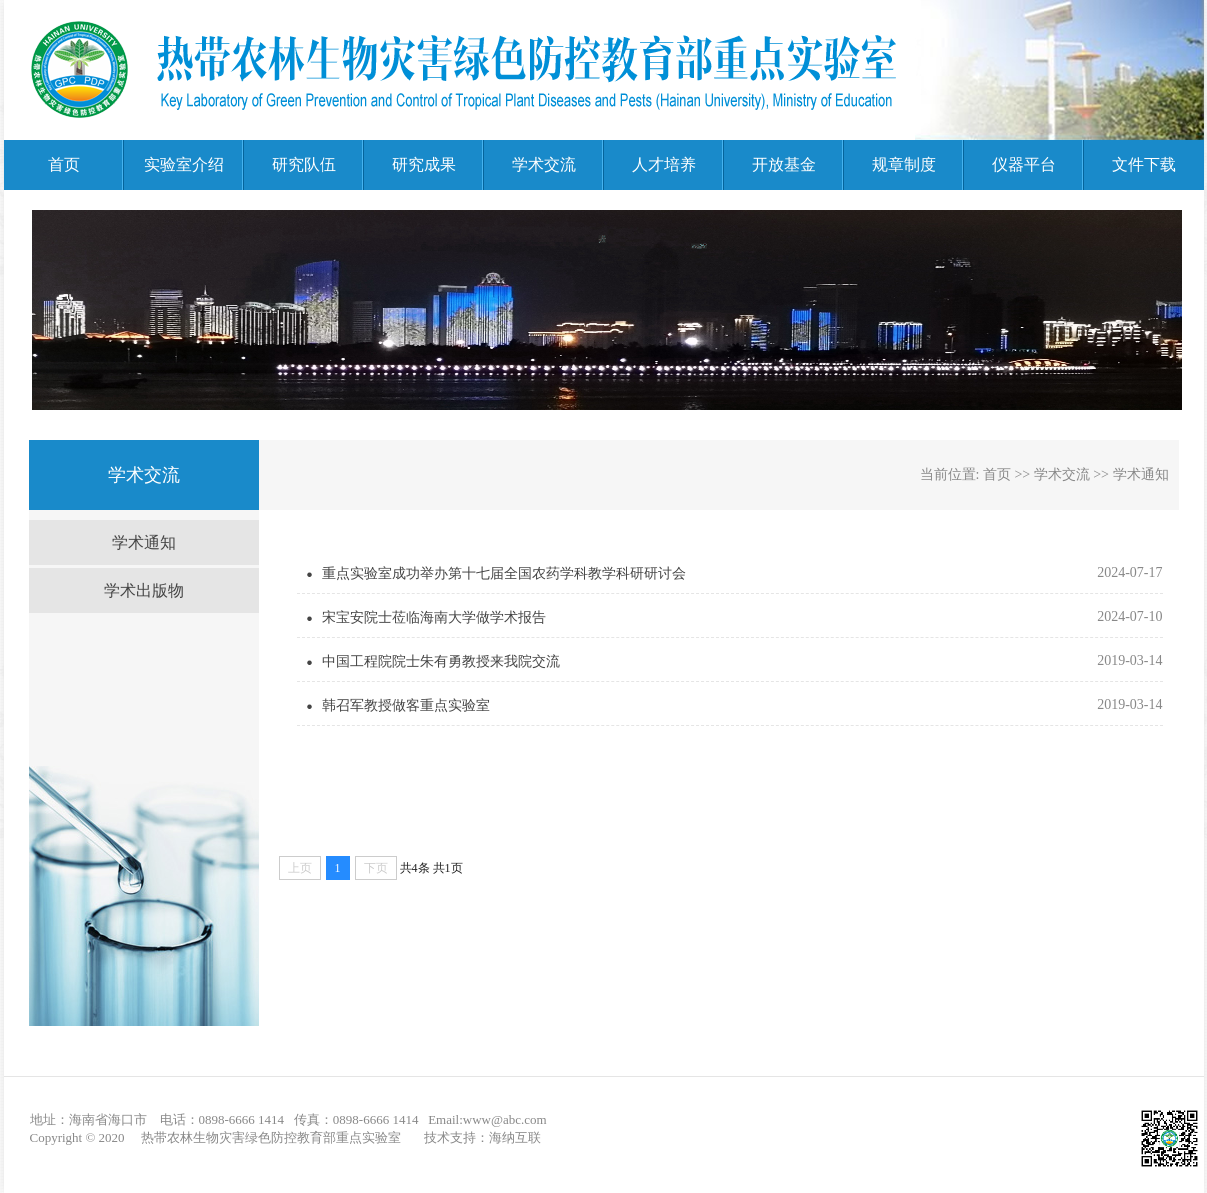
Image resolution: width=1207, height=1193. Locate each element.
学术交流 (544, 164)
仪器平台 (1024, 164)
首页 (64, 164)
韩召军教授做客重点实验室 (406, 705)
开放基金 (784, 164)
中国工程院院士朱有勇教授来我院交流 (441, 661)
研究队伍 (304, 164)
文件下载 (1144, 164)
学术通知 (144, 542)
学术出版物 (144, 590)
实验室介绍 (184, 164)
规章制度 (904, 164)
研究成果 (424, 164)
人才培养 (664, 164)
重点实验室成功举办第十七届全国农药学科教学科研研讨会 (504, 573)
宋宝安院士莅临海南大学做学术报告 (434, 617)
